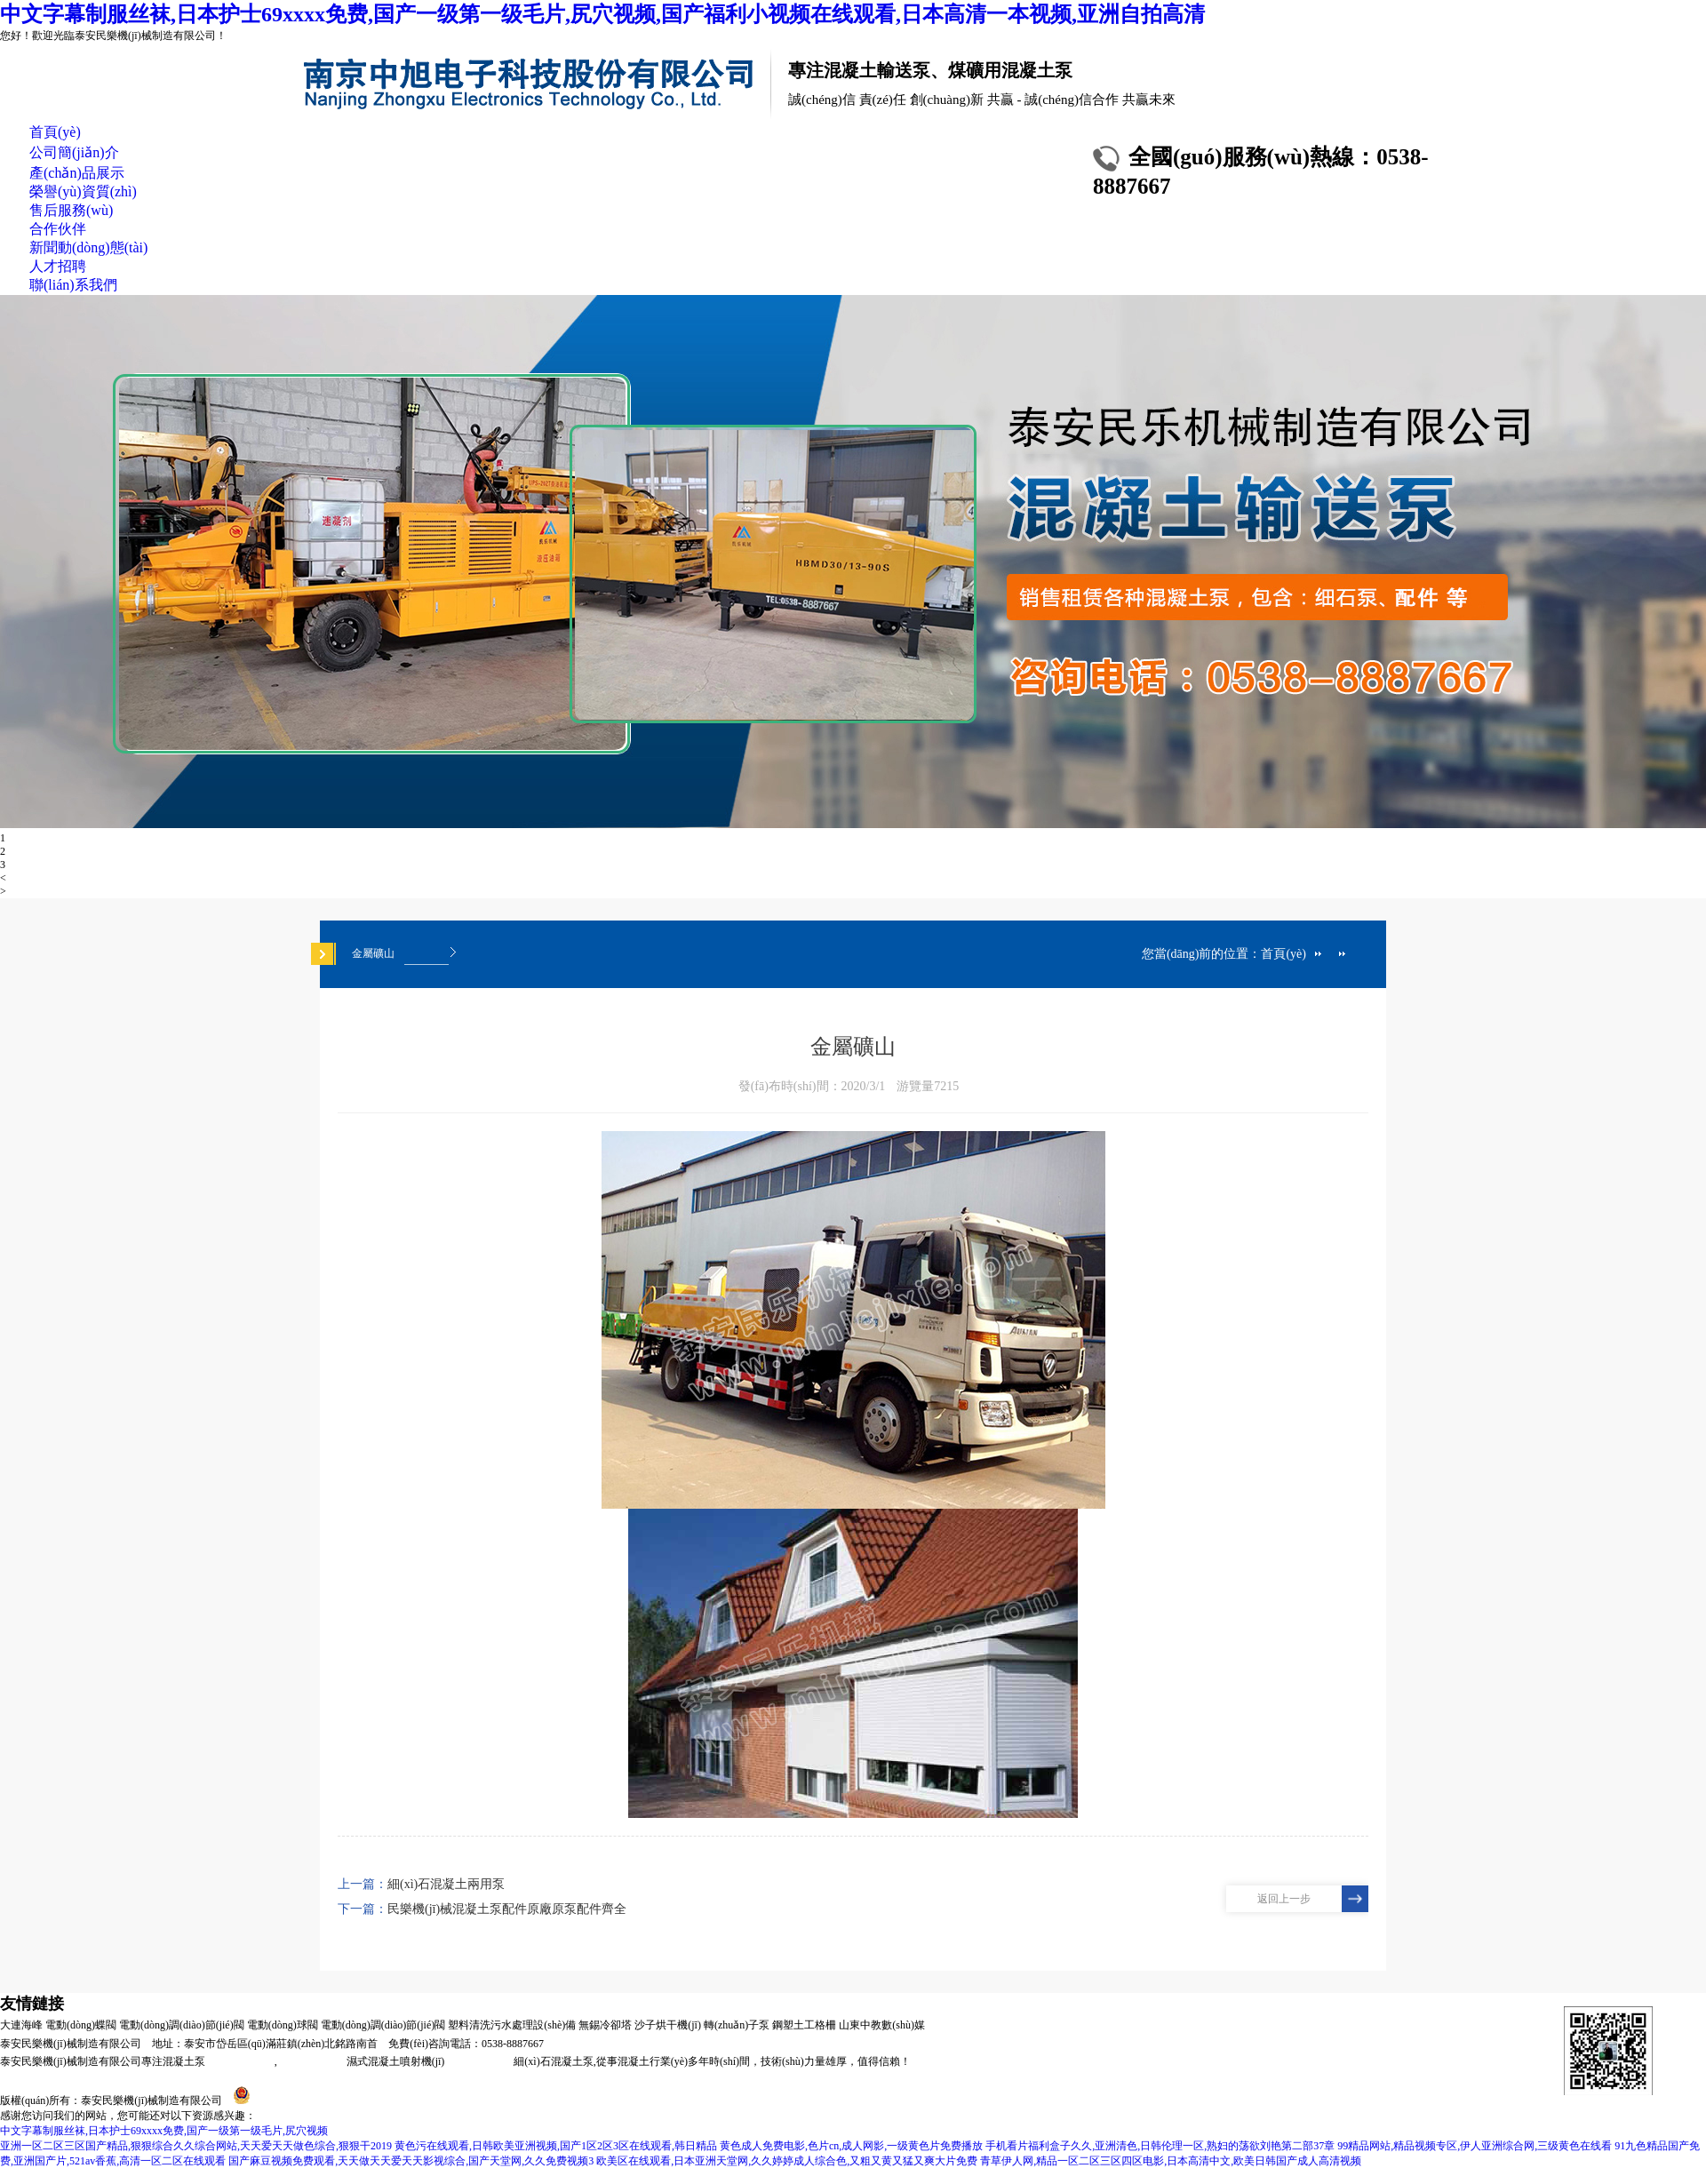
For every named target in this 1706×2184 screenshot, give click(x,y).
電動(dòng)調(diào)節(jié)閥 (181, 2025)
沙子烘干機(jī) (667, 2025)
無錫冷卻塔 (605, 2025)
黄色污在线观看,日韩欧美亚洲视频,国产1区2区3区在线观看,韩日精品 (556, 2146)
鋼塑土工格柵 (804, 2025)
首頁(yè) (55, 131)
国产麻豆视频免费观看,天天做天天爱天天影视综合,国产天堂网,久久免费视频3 (411, 2161)
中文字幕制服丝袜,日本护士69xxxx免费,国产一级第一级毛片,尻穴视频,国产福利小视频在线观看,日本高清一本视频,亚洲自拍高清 (602, 14)
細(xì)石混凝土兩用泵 (446, 1884)
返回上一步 (1284, 1899)
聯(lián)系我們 (73, 284)
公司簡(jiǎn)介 (74, 152)
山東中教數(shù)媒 (882, 2025)
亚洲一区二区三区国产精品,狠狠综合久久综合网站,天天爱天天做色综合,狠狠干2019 (196, 2146)
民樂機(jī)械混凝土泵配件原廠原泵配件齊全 (506, 1909)
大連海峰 (21, 2025)
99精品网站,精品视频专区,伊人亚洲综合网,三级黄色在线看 (1474, 2146)
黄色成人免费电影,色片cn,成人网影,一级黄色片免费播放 (851, 2146)
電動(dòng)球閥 (282, 2025)
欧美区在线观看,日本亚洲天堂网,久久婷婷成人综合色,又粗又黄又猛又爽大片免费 (786, 2161)
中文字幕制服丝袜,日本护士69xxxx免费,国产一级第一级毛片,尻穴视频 (164, 2130)
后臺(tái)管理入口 (639, 2100)
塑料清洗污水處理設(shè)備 (512, 2025)
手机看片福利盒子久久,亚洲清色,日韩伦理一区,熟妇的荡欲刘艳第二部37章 (1160, 2146)
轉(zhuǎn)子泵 (736, 2025)
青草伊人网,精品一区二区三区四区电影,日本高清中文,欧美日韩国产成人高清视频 (1170, 2161)
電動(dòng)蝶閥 (80, 2025)
